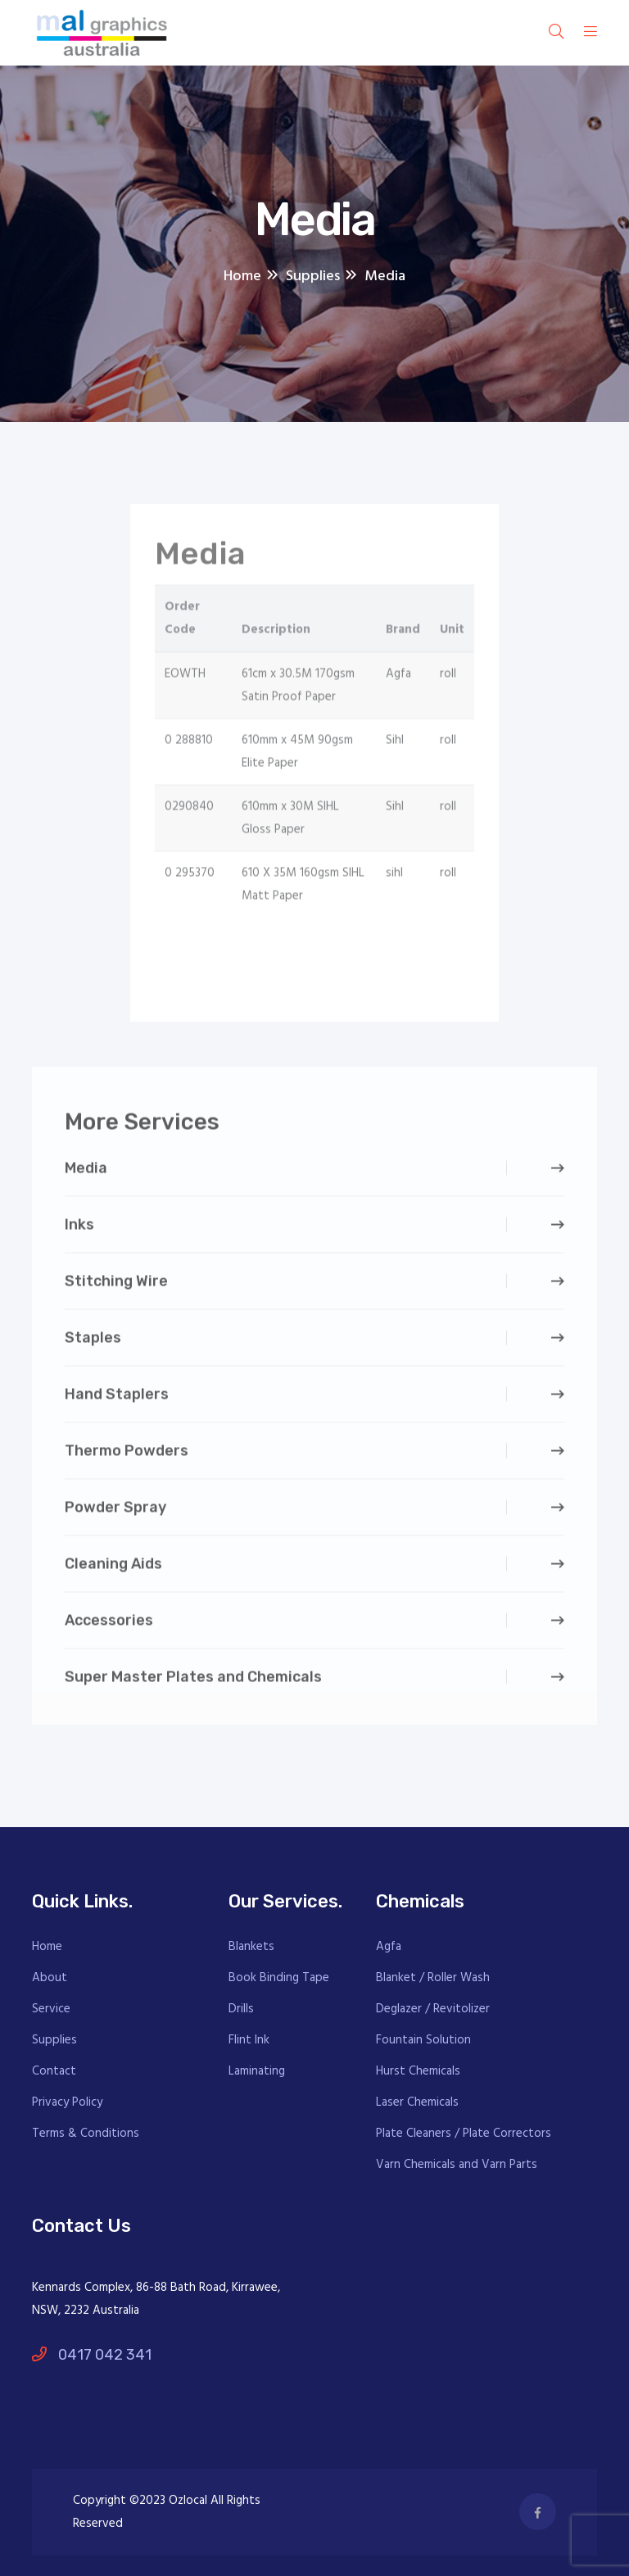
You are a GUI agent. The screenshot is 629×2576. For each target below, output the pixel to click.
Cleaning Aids (113, 1568)
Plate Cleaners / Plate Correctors (463, 2133)
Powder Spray (115, 1511)
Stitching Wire (116, 1285)
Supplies (54, 2040)
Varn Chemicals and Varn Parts (456, 2165)
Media (86, 1172)
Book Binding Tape (279, 1978)
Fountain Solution (423, 2040)
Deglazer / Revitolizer (433, 2009)
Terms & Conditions (85, 2133)
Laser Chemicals (417, 2102)
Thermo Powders (126, 1455)
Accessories (109, 1624)
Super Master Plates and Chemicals (193, 1681)
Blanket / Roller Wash (433, 1978)
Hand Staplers (117, 1398)
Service (51, 2009)
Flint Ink (249, 2040)
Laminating (257, 2071)
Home (47, 1947)
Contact (54, 2071)
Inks (79, 1229)
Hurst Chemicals (418, 2071)
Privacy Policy (67, 2102)
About (49, 1978)
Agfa (388, 1947)
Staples (93, 1342)
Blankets (251, 1947)
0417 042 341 (92, 2354)
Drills (241, 2009)
